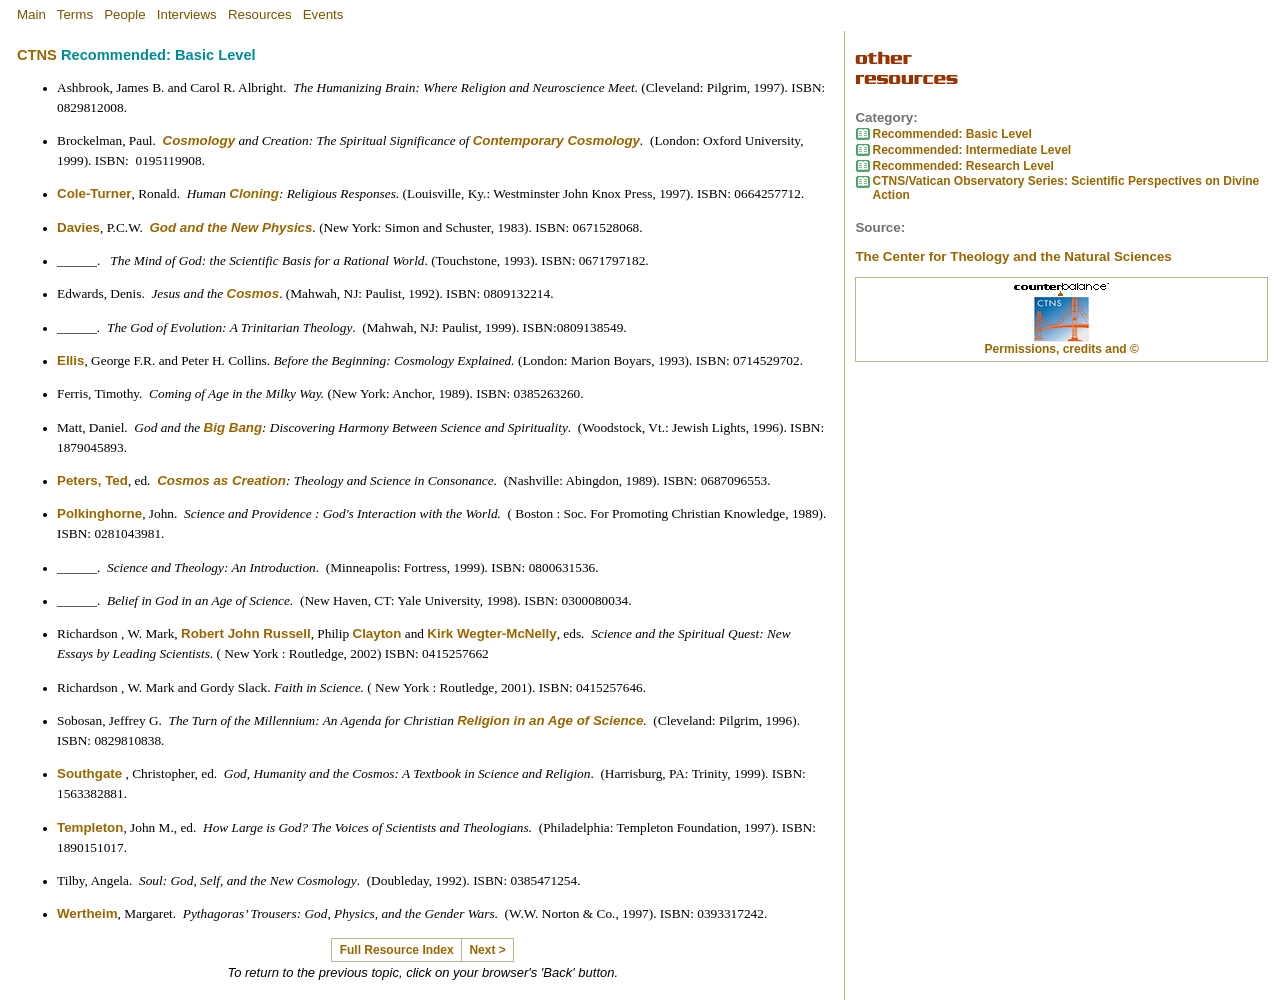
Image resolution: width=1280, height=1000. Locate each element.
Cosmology (199, 140)
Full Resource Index (397, 950)
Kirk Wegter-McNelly (491, 633)
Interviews (187, 14)
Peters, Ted (92, 480)
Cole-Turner (94, 193)
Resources (260, 14)
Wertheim (87, 913)
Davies (78, 227)
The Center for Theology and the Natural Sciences (1013, 256)
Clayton (377, 633)
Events (323, 14)
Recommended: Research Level (962, 166)
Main (31, 14)
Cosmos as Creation (221, 480)
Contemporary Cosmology (556, 140)
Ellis (70, 360)
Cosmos (253, 293)
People (125, 14)
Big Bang (233, 427)
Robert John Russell (246, 633)
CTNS (37, 55)
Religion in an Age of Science (550, 720)
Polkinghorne (99, 513)
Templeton (90, 827)
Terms (75, 14)
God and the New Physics (231, 227)
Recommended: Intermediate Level (971, 150)
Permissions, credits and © (1062, 349)
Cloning (254, 193)
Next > (487, 950)
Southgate (89, 773)
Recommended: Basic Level (951, 134)
